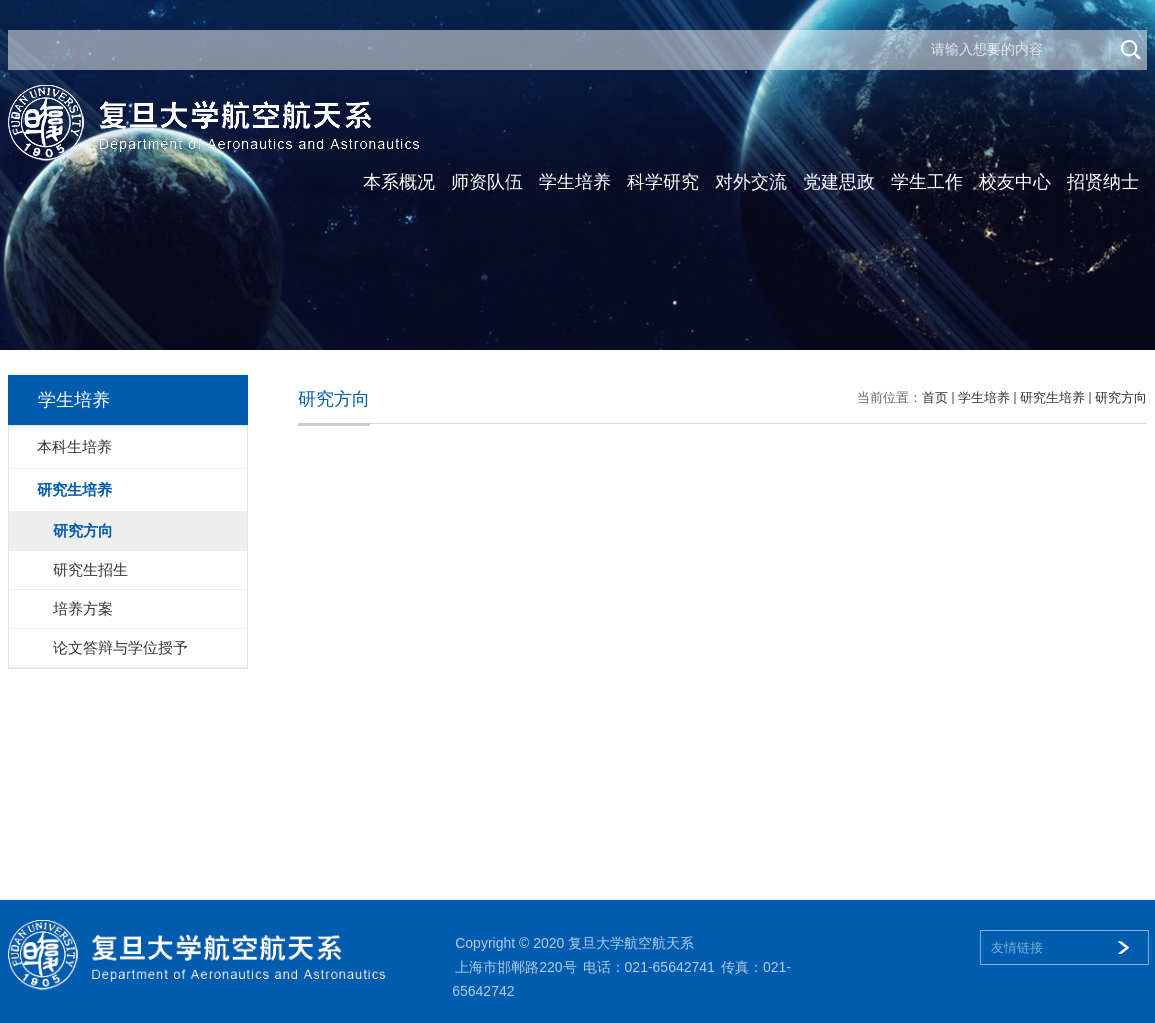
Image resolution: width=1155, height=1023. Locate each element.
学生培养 (575, 182)
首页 (935, 397)
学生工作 (927, 182)
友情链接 (1017, 947)
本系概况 (399, 182)
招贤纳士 (1103, 182)
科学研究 (663, 182)
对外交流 (751, 182)
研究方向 (1121, 397)
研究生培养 (1052, 397)
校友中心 (1015, 182)
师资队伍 (487, 182)
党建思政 (839, 182)
